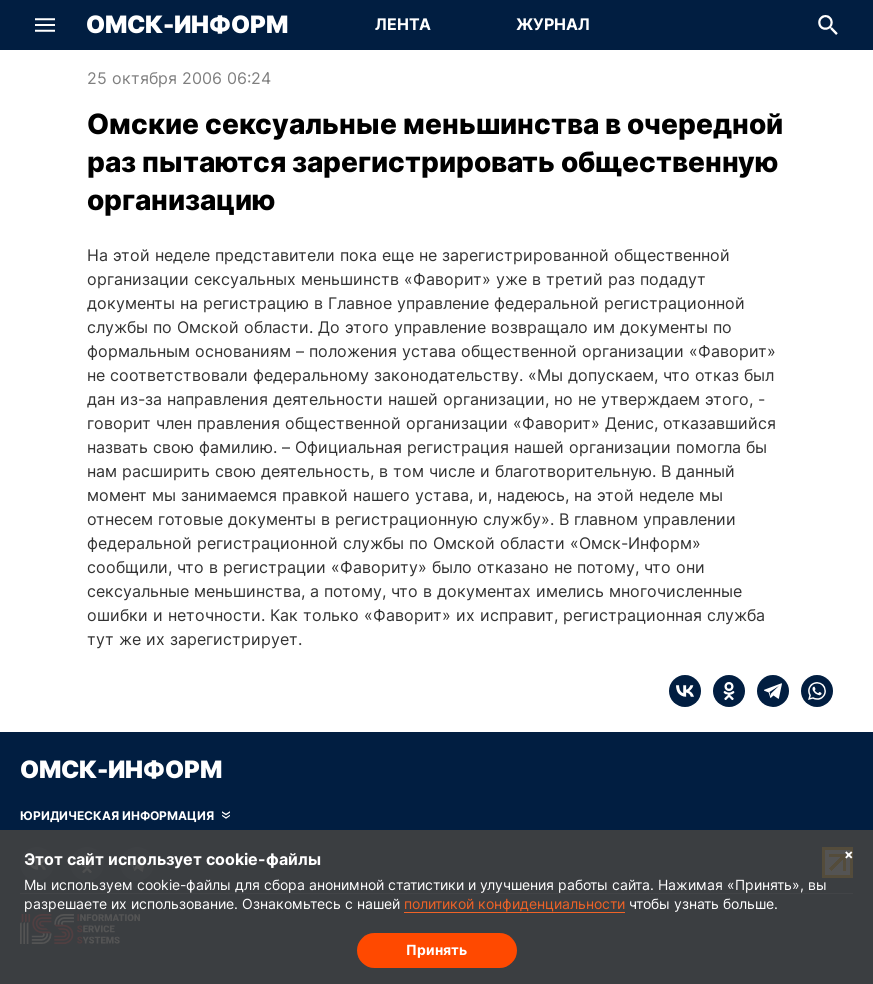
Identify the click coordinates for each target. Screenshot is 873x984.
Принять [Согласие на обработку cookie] (436, 949)
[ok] (723, 691)
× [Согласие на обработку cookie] (849, 853)
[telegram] (767, 691)
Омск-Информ (187, 25)
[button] (45, 25)
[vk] (685, 691)
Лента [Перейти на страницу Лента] (403, 24)
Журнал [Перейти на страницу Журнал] (553, 24)
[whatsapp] (811, 691)
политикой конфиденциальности (514, 903)
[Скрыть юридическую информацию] (125, 816)
